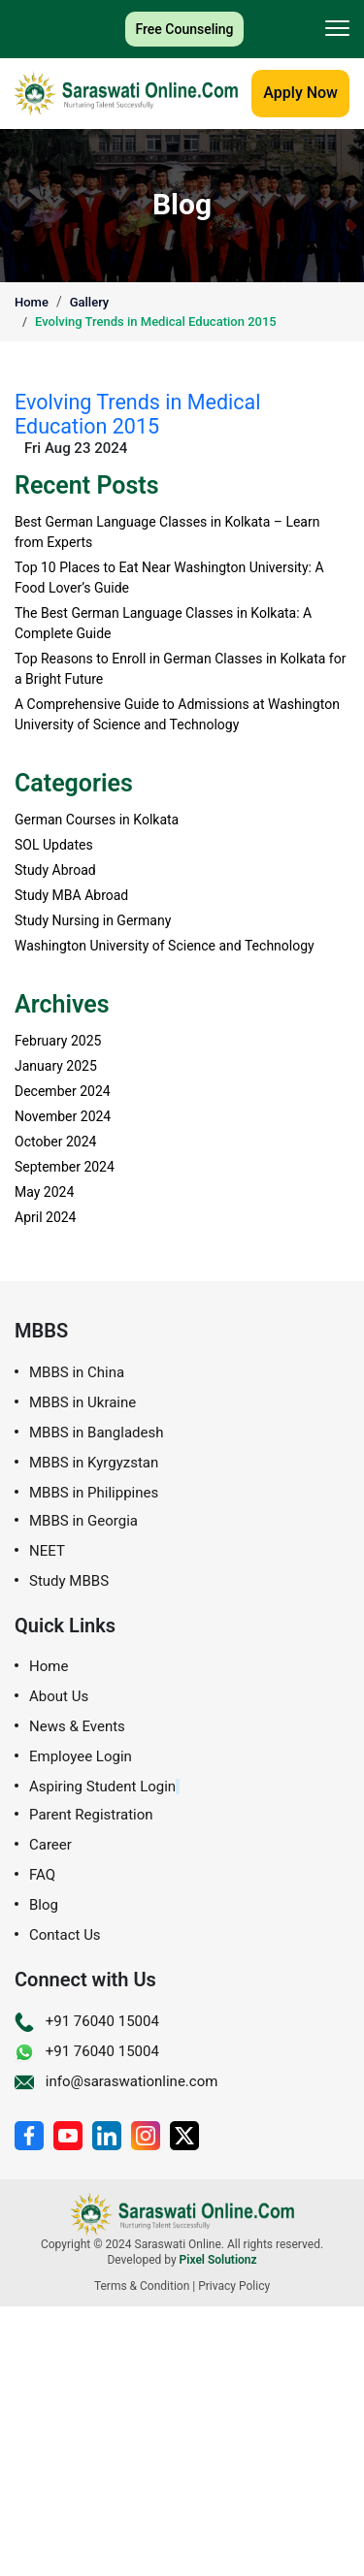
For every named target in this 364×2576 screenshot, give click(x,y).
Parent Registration (91, 1815)
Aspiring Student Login (102, 1787)
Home (32, 302)
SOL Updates (54, 845)
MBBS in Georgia (83, 1521)
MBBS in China (76, 1373)
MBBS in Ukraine (82, 1403)
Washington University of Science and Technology (164, 945)
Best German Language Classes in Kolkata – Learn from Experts (167, 532)
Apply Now (300, 92)
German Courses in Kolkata (97, 819)
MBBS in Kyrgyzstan (93, 1463)
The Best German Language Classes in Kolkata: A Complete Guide (163, 623)
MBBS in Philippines (93, 1493)
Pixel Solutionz (218, 2260)
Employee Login (80, 1757)
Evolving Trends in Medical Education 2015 (156, 321)
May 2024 (44, 1192)
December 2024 (63, 1091)
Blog (43, 1905)
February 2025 (58, 1040)
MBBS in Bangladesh (96, 1433)
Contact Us (65, 1935)
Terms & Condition (141, 2286)
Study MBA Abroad (71, 895)
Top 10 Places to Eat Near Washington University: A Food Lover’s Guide (169, 578)
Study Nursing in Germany (93, 920)
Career (50, 1845)
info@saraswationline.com (116, 2081)
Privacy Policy (234, 2286)
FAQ (42, 1875)
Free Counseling (184, 29)
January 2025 (56, 1066)
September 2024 (65, 1167)
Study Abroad (55, 870)
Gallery (90, 302)
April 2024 (46, 1217)
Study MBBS (69, 1581)
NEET (47, 1551)
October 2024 (55, 1141)
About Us (58, 1697)
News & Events (77, 1727)
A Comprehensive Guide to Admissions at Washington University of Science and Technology (177, 714)
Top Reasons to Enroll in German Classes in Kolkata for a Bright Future (180, 669)
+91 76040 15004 (87, 2021)
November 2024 (63, 1116)
